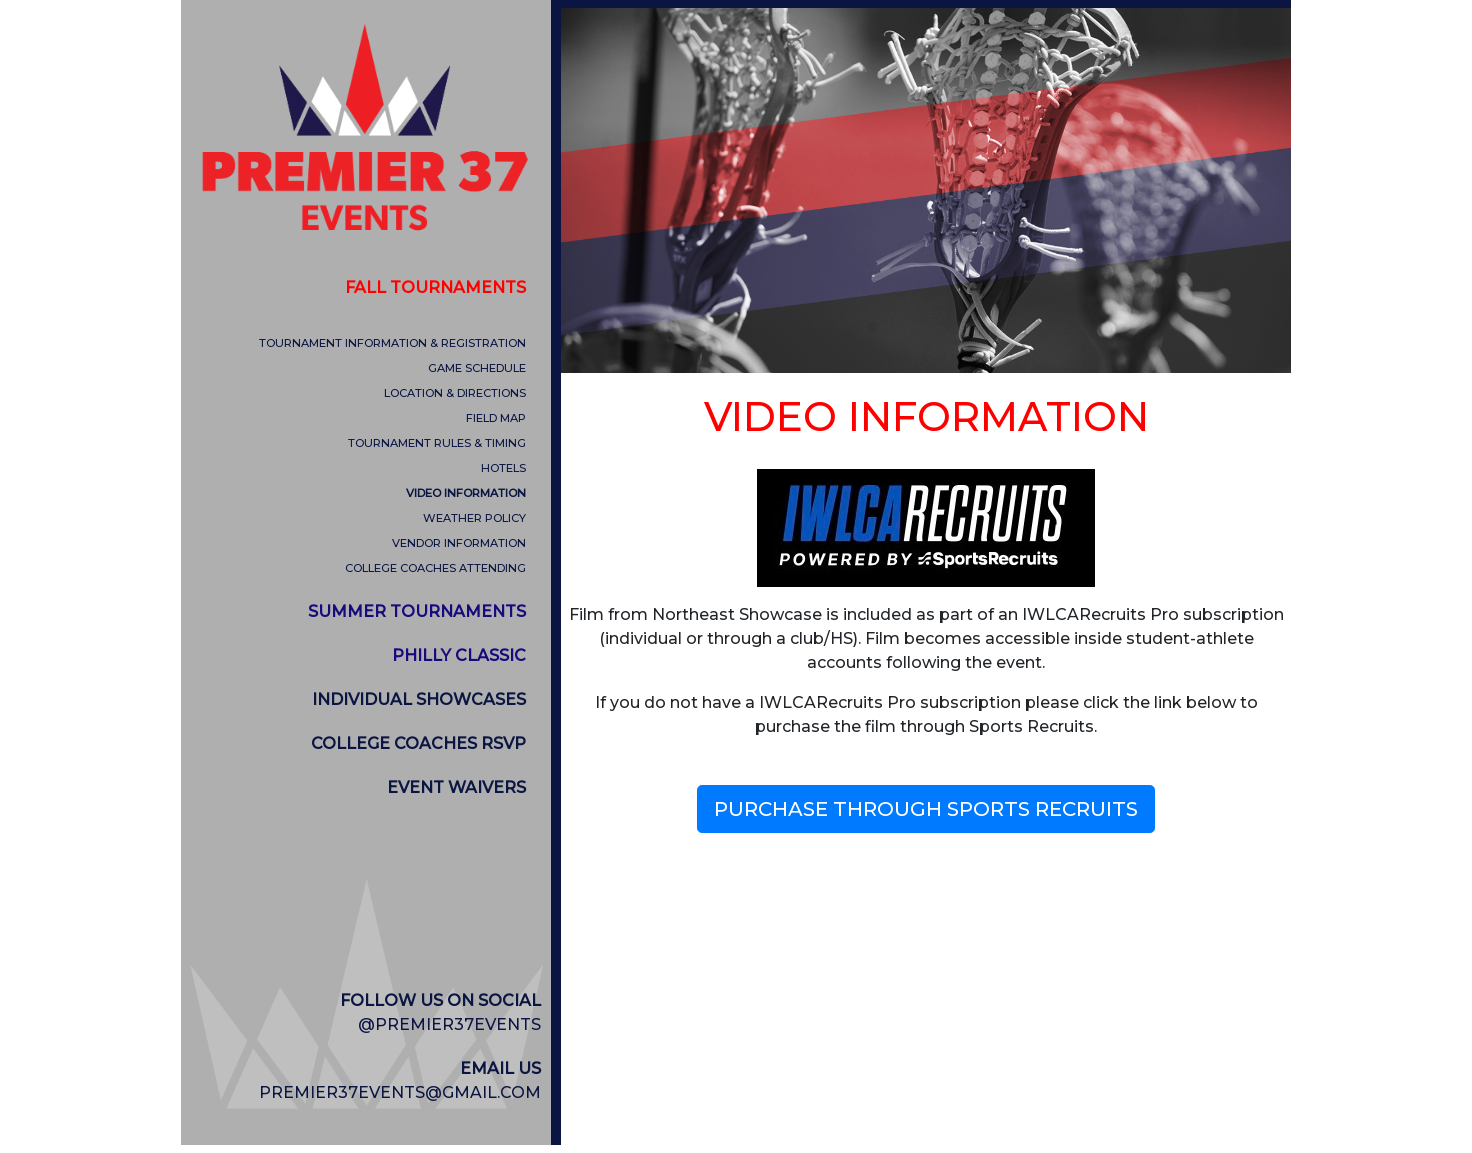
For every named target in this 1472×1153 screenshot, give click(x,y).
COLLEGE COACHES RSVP (418, 743)
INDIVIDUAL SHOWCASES (419, 699)
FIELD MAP (496, 418)
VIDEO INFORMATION (466, 493)
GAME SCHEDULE (477, 368)
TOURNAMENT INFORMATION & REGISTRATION (392, 343)
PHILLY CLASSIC (459, 655)
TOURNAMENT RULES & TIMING (437, 443)
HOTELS (503, 468)
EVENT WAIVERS (456, 787)
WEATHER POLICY (474, 518)
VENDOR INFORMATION (459, 543)
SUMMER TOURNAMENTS (417, 611)
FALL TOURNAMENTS (435, 287)
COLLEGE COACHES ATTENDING (435, 568)
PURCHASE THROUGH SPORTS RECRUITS (926, 809)
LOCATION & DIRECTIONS (455, 393)
